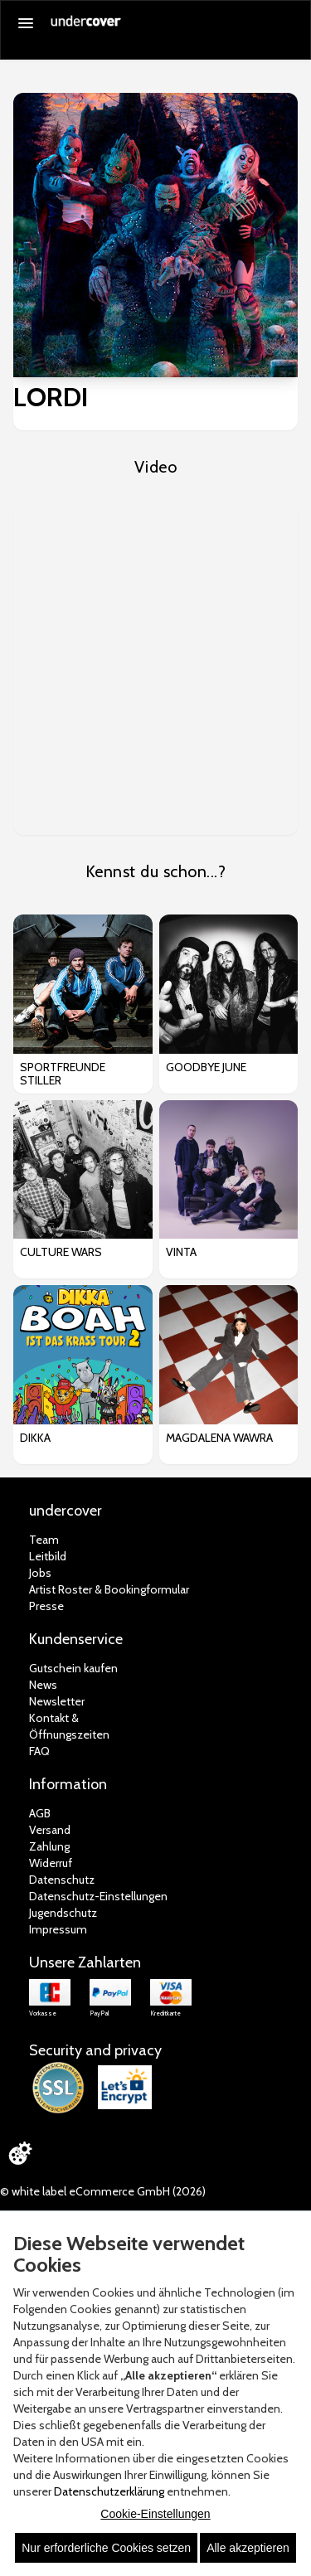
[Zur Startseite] (86, 26)
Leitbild (47, 1556)
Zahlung (49, 1846)
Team (44, 1539)
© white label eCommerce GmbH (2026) (103, 2191)
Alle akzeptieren (248, 2547)
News (43, 1684)
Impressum (58, 1929)
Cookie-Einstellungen (155, 2514)
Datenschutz (62, 1879)
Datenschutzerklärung (109, 2491)
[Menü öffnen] (25, 23)
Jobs (40, 1572)
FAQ (39, 1751)
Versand (49, 1829)
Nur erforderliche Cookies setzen (106, 2547)
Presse (46, 1605)
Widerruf (50, 1863)
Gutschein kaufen (73, 1668)
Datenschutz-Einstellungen (98, 1896)
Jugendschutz (63, 1912)
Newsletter (57, 1701)
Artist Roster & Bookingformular (109, 1589)
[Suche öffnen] (289, 24)
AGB (40, 1813)
